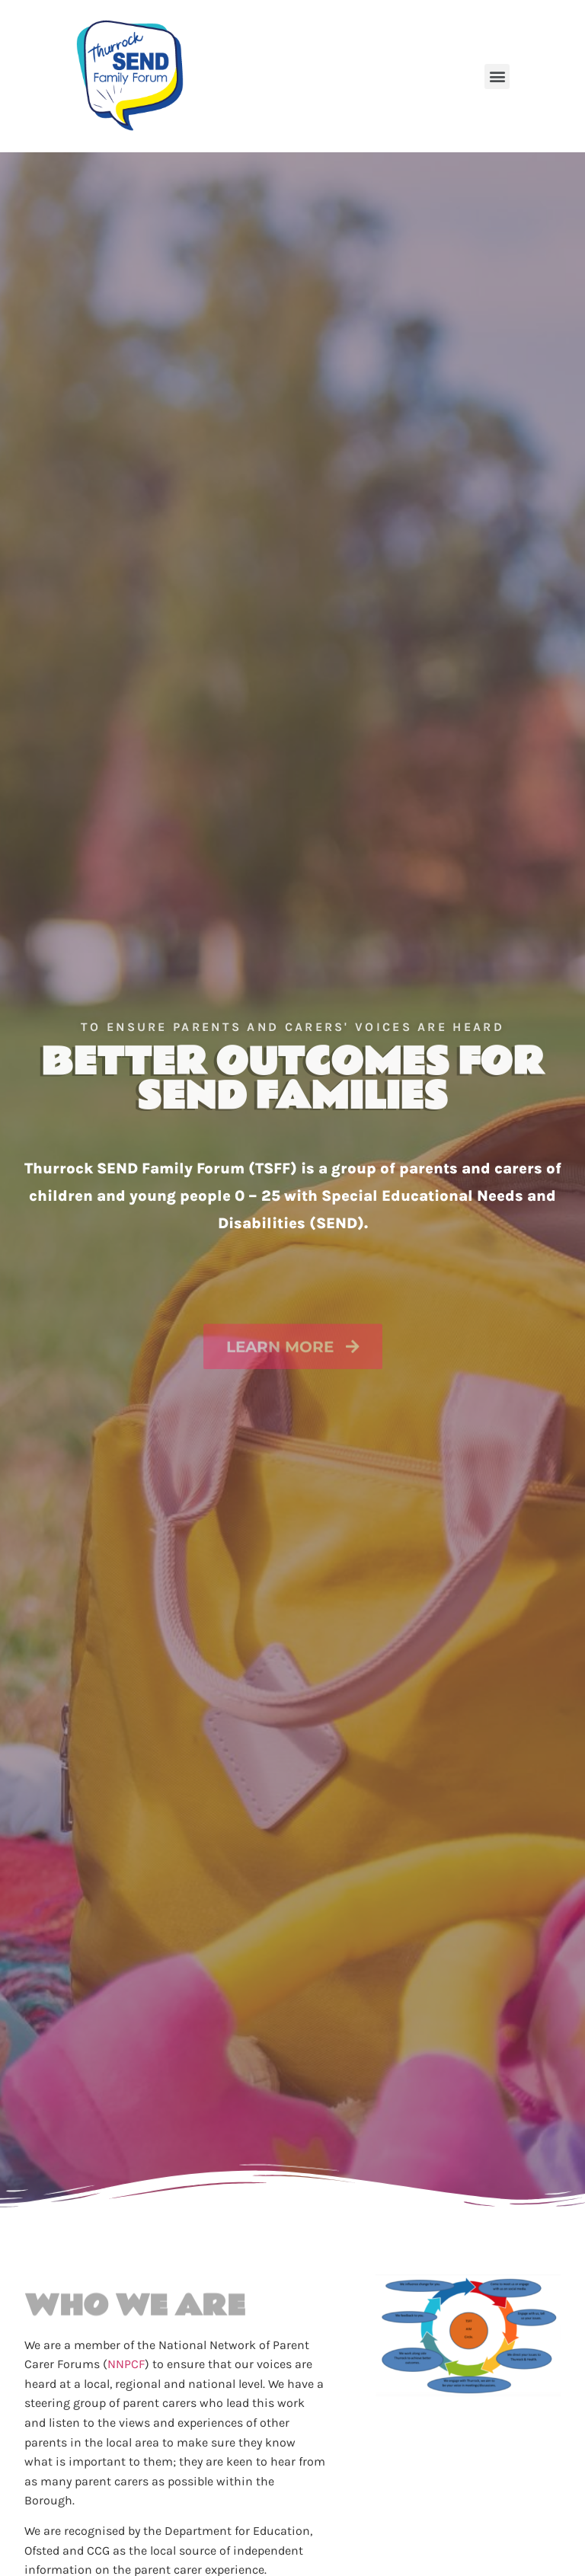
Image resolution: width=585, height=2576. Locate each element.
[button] (497, 76)
